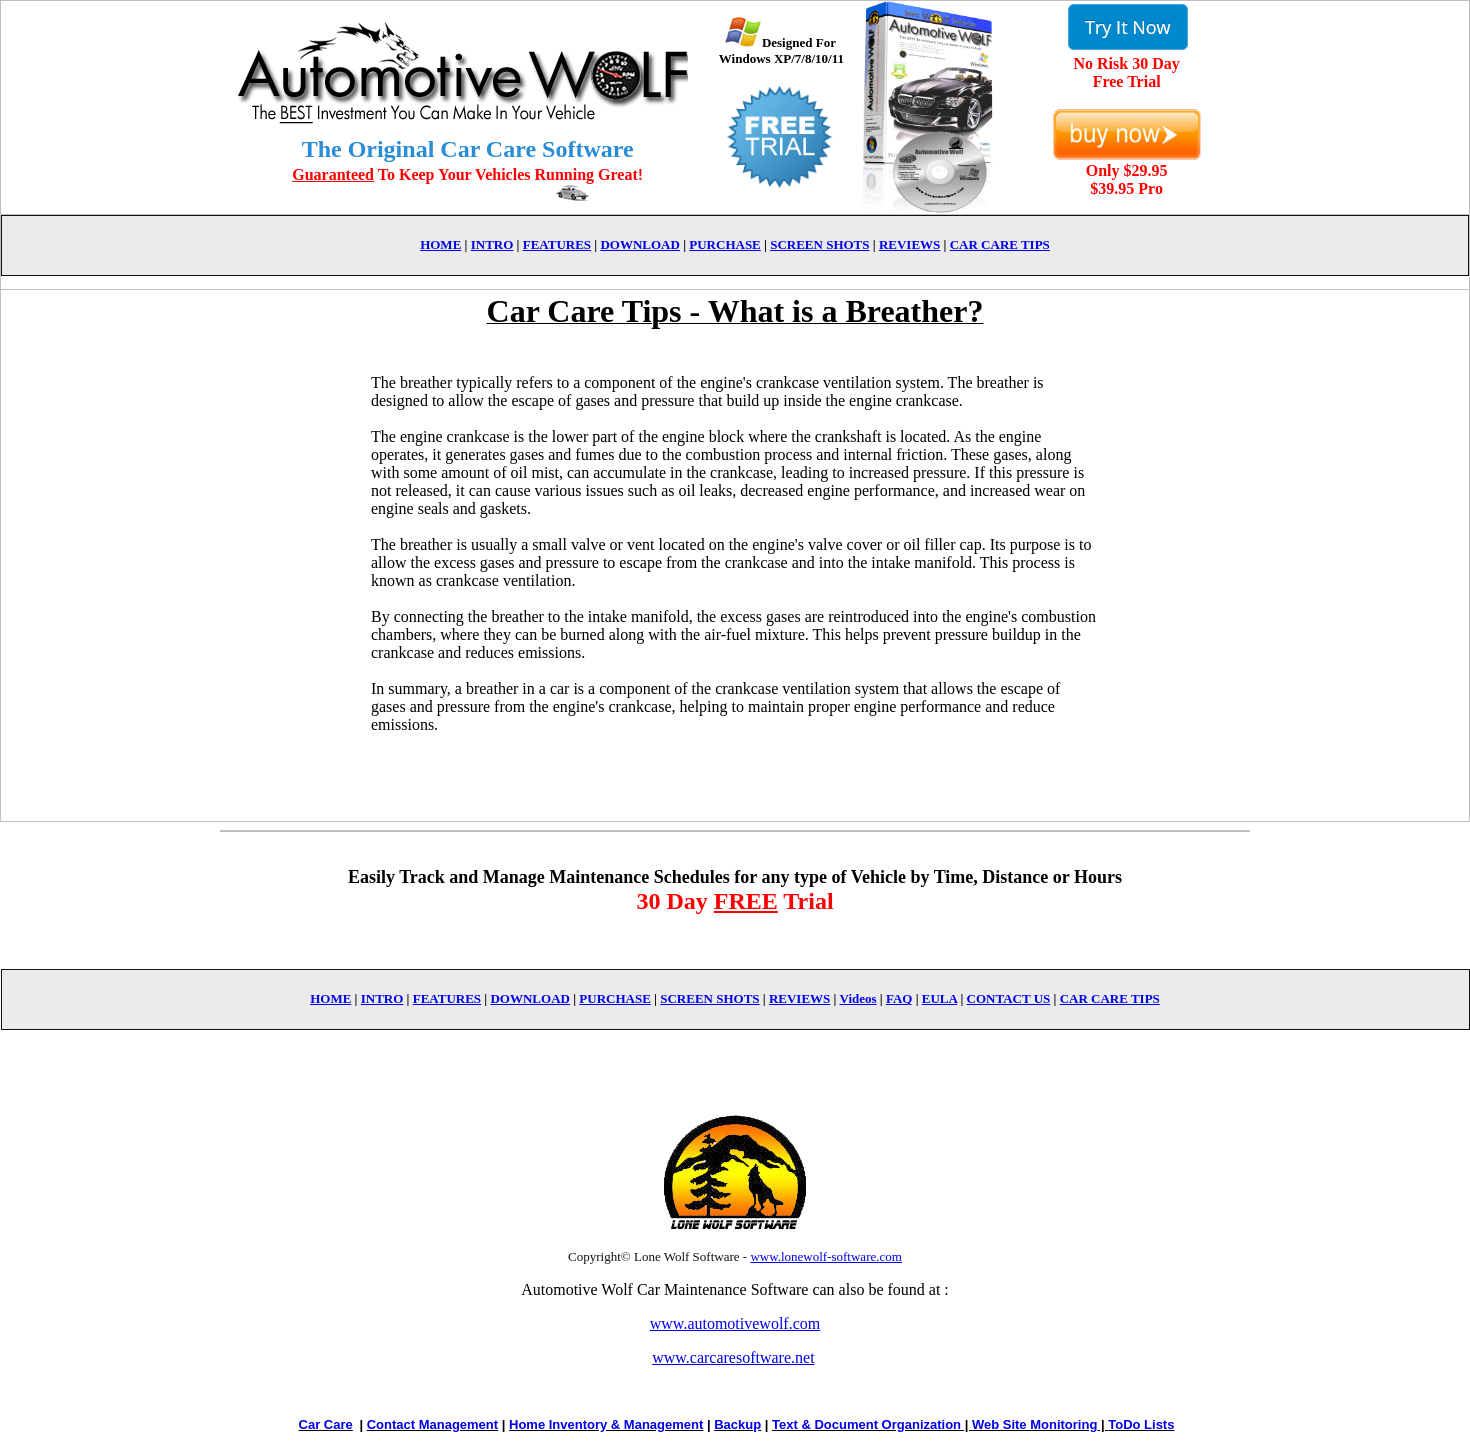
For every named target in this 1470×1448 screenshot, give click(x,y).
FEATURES (557, 244)
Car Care (326, 1424)
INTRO (492, 244)
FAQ (899, 998)
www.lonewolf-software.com (826, 1256)
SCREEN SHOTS (819, 244)
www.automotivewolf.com (735, 1323)
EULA (939, 998)
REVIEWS (909, 244)
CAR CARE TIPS (1000, 244)
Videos (857, 998)
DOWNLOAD (639, 244)
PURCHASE (725, 244)
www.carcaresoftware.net (733, 1357)
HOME (440, 244)
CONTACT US (1009, 998)
